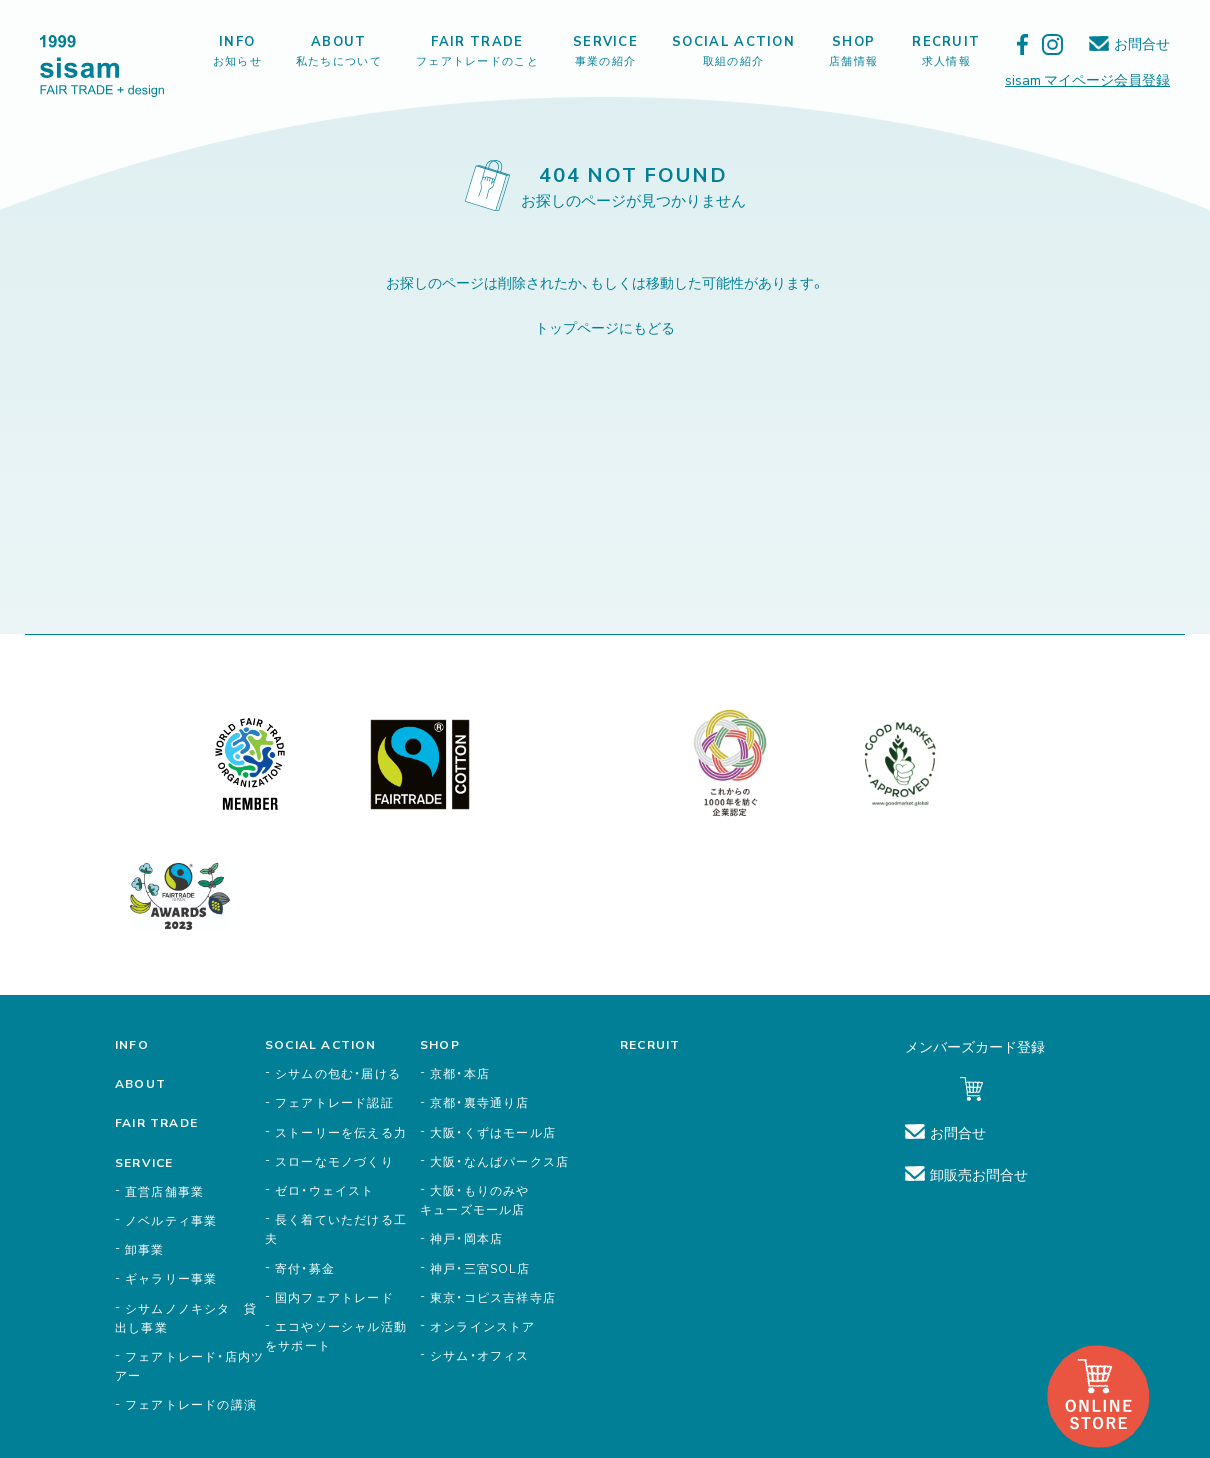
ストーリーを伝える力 (341, 1132)
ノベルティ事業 (171, 1220)
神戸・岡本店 (466, 1238)
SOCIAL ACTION (733, 50)
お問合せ (1142, 43)
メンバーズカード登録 (975, 1046)
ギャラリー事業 (171, 1278)
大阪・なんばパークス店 (499, 1161)
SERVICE (605, 50)
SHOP (853, 50)
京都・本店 (460, 1073)
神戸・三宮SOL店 (480, 1268)
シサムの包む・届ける (338, 1073)
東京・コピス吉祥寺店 (493, 1297)
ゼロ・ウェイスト (325, 1190)
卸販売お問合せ (979, 1174)
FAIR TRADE (477, 50)
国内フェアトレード (334, 1297)
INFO (237, 50)
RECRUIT (946, 50)
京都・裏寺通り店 (480, 1102)
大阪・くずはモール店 (493, 1132)
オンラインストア (483, 1326)
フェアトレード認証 (334, 1102)
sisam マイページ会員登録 (1087, 79)
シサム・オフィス (480, 1355)
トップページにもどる (605, 327)
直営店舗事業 (164, 1191)
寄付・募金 (305, 1268)
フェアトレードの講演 (191, 1404)
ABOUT (339, 50)
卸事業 (145, 1249)
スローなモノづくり (334, 1161)
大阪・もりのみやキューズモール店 (475, 1199)
